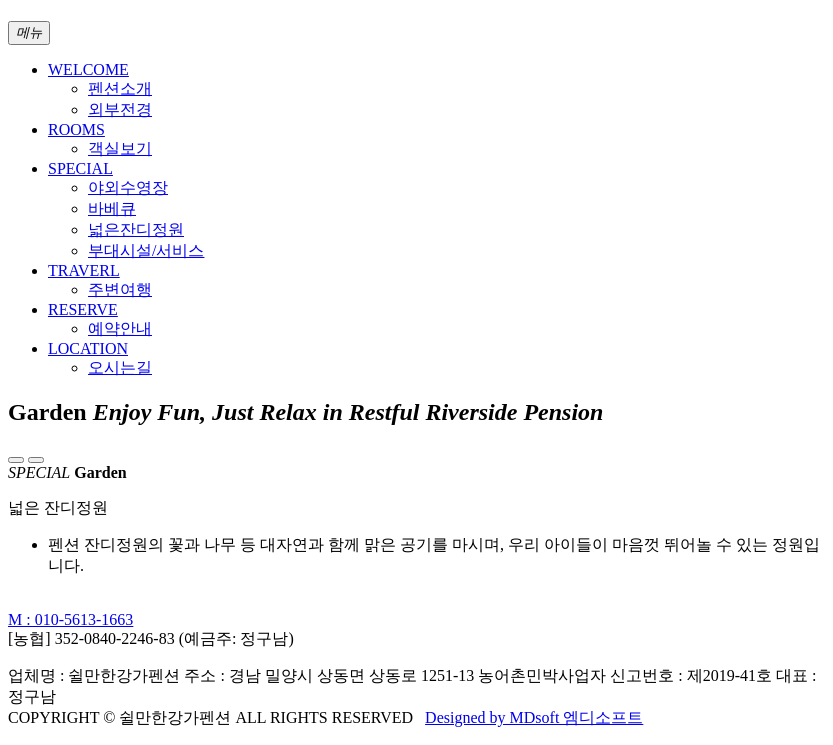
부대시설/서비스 (146, 250)
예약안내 (120, 328)
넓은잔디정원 (136, 229)
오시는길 (120, 367)
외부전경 (120, 109)
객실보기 (120, 148)
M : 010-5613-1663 (70, 619)
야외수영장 (128, 187)
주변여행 (120, 289)
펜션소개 (120, 88)
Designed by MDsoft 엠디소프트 (534, 717)
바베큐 (112, 208)
